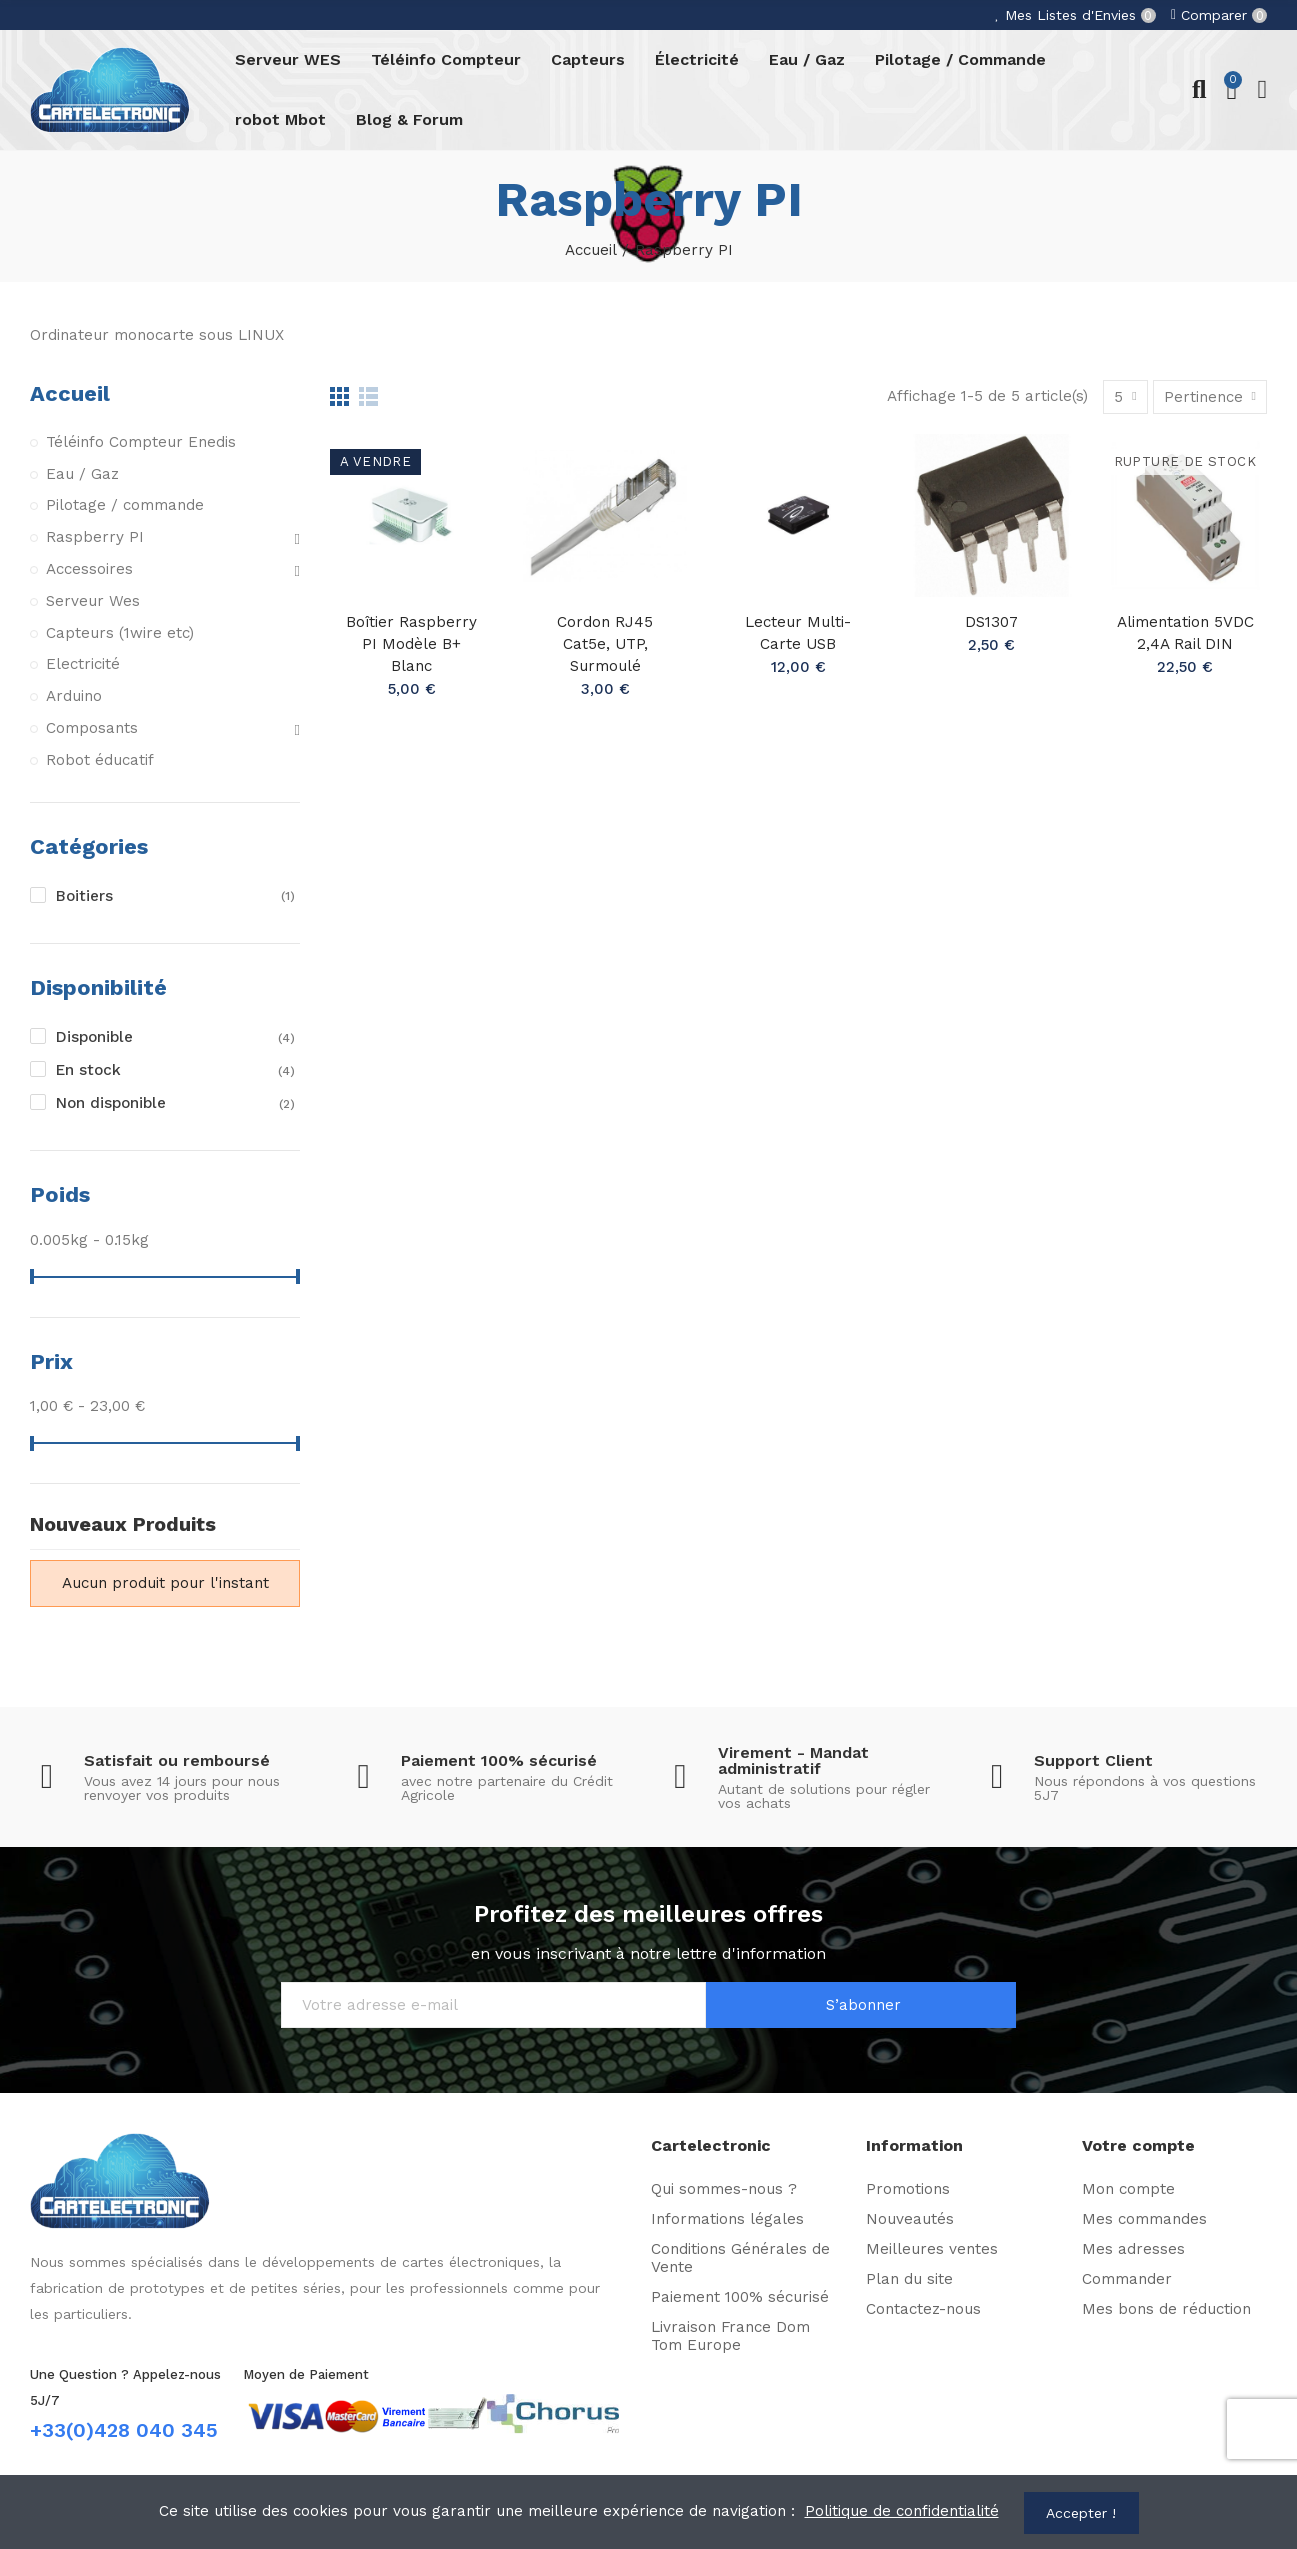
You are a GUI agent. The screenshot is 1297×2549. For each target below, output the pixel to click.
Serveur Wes (93, 601)
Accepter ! (1082, 2513)
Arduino (74, 697)
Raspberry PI (95, 538)
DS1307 (992, 622)
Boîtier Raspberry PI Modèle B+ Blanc (411, 644)
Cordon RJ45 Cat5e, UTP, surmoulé (605, 644)
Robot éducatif (100, 761)
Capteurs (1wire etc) (120, 633)
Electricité (83, 665)
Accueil (70, 392)
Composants (92, 729)
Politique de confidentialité (901, 2512)
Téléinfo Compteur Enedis (141, 442)
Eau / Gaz (82, 474)
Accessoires (89, 570)
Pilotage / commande (125, 506)
